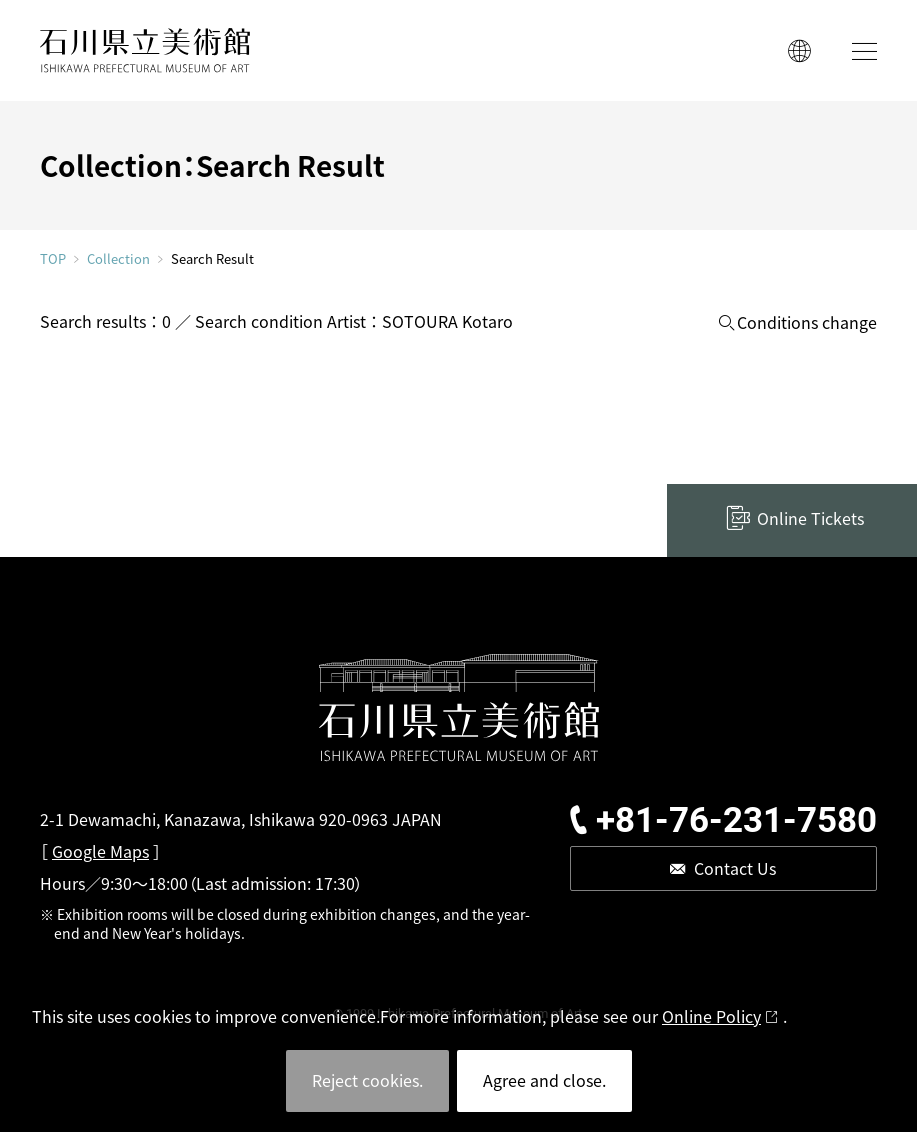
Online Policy (711, 1016)
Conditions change (807, 322)
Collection (118, 259)
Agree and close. (544, 1080)
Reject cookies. (367, 1080)
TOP (53, 258)
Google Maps (100, 851)
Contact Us (735, 868)
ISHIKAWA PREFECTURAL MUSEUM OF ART (145, 50)
